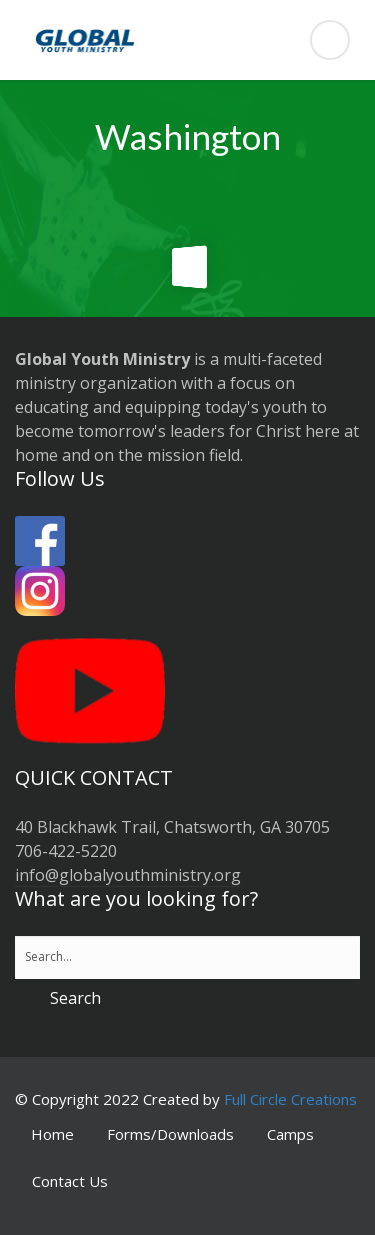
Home (52, 1134)
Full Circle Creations (290, 1099)
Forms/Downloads (170, 1134)
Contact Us (70, 1181)
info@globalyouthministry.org (128, 875)
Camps (290, 1134)
